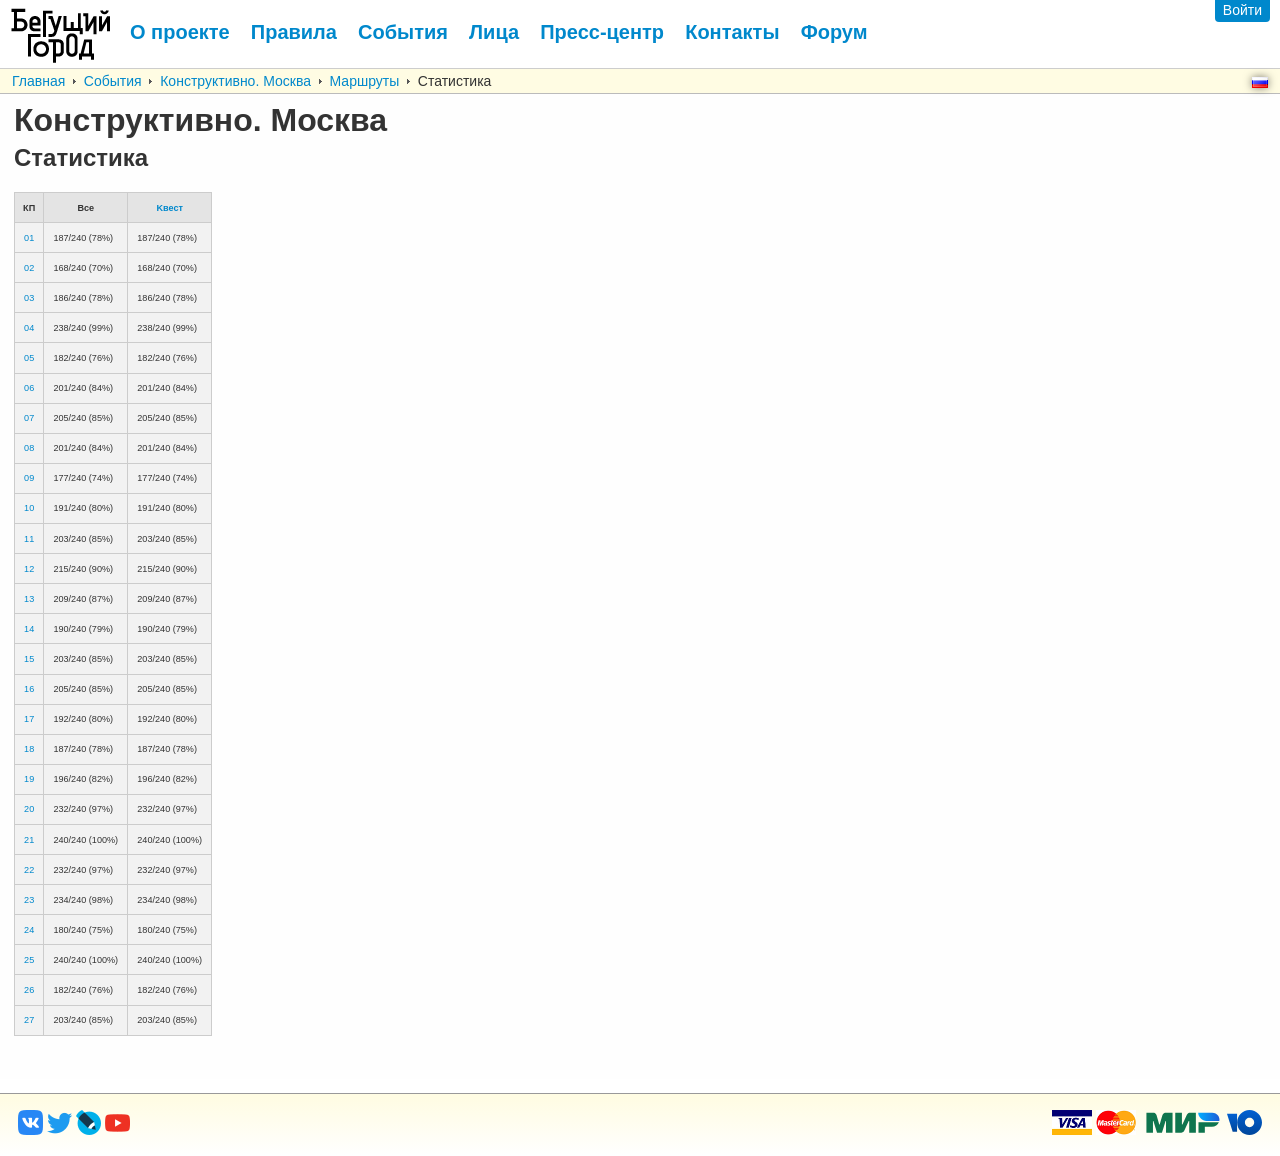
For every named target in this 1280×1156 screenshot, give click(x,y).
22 (29, 870)
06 (29, 388)
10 (29, 508)
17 (29, 719)
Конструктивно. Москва (235, 81)
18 (29, 749)
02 (29, 268)
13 (29, 599)
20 (29, 809)
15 (29, 659)
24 (29, 930)
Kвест (169, 208)
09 (29, 478)
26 (29, 990)
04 (29, 328)
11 (29, 539)
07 (29, 418)
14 (29, 629)
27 (29, 1020)
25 (29, 960)
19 (29, 779)
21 (29, 840)
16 (29, 689)
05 (29, 358)
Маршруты (365, 81)
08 (29, 448)
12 (29, 569)
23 (29, 900)
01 (29, 238)
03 (29, 298)
